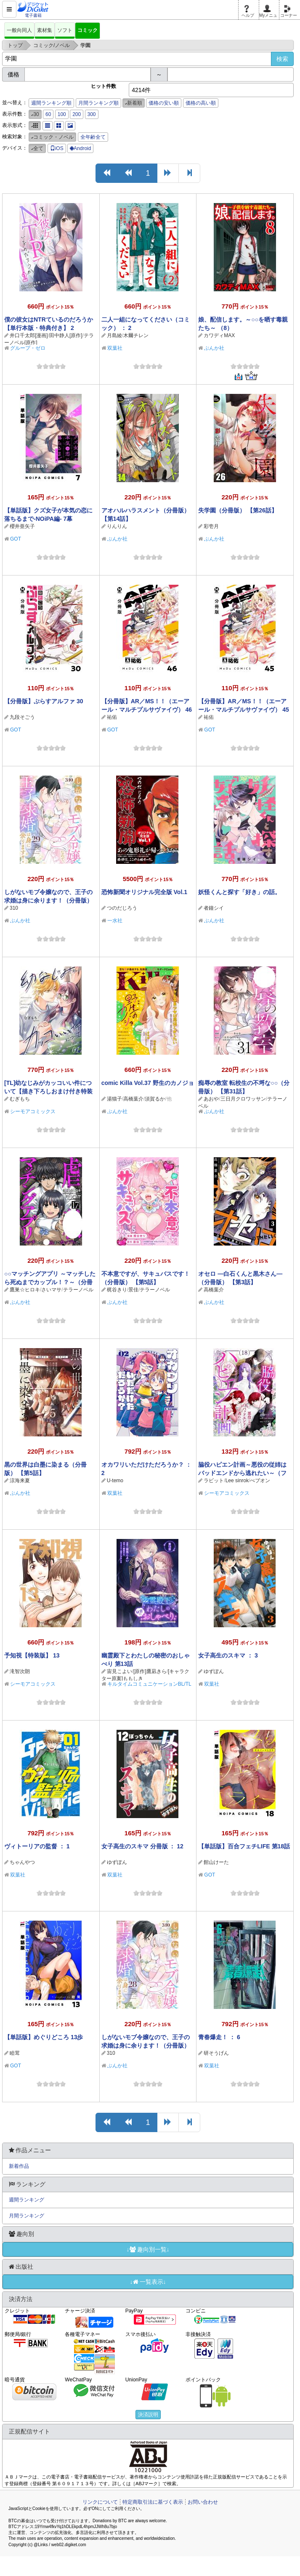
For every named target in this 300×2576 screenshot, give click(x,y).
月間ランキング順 (98, 103)
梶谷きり (117, 1290)
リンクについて (100, 2502)
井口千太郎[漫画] (29, 335)
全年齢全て (93, 137)
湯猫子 (114, 1099)
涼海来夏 (20, 1480)
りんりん (117, 526)
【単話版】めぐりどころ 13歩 (43, 2037)
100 (62, 114)
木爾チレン (136, 335)
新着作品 (19, 2166)
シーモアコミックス (33, 1111)
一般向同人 (19, 30)
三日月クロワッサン (243, 1099)
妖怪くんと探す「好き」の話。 (239, 892)
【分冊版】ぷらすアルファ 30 (43, 701)
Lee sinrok (237, 1480)
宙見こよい (119, 1671)
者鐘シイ (214, 908)
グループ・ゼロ (27, 348)
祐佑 (112, 717)
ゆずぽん (214, 1671)
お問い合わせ (203, 2502)
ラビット (214, 1480)
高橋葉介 (133, 1099)
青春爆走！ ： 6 (219, 2037)
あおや (211, 1099)
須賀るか (155, 1099)
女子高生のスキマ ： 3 (228, 1655)
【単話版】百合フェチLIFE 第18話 (244, 1846)
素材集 (44, 30)
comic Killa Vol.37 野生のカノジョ (147, 1082)
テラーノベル (78, 1290)
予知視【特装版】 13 (31, 1655)
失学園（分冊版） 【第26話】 (237, 510)
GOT (15, 539)
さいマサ (51, 1290)
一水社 (114, 921)
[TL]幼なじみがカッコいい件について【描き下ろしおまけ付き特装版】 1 (48, 1091)
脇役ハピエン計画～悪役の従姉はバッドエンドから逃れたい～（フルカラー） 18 (242, 1473)
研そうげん (216, 2053)
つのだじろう (122, 908)
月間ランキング (26, 2216)
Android (80, 148)
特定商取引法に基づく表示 (152, 2502)
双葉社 (114, 348)
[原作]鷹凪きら (150, 1671)
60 (48, 114)
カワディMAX (219, 335)
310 (14, 908)
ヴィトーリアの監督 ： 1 (37, 1846)
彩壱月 (211, 526)
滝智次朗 (20, 1671)
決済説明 (148, 2415)
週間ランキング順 (51, 103)
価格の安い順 (164, 103)
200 (76, 114)
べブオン (260, 1480)
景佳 (133, 1290)
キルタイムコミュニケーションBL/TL (149, 1684)
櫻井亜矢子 (22, 526)
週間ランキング (26, 2200)
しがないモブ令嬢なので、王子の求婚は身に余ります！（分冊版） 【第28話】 (145, 2045)
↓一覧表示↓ (148, 2281)
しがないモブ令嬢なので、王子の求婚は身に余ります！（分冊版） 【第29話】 (48, 900)
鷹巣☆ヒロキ (25, 1290)
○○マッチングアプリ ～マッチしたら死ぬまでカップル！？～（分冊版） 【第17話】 (50, 1282)
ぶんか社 (214, 348)
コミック (87, 30)
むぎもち (20, 1099)
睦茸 (15, 2053)
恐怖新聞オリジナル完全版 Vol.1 (144, 892)
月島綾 (114, 335)
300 (92, 114)
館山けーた (216, 1862)
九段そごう (22, 717)
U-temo (115, 1480)
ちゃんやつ (22, 1862)
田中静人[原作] (65, 335)
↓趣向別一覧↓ (148, 2249)
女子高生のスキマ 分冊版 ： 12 (142, 1846)
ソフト (64, 30)
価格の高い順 (201, 103)
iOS (57, 148)
